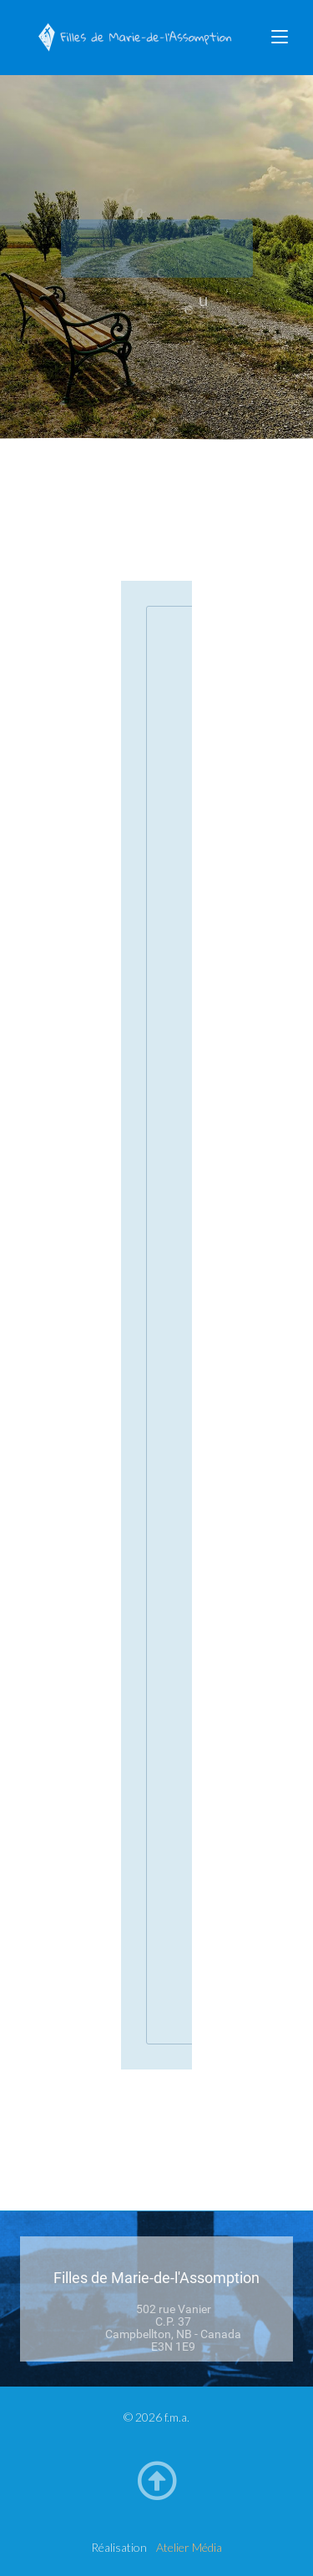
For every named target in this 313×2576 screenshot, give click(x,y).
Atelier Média (189, 2547)
